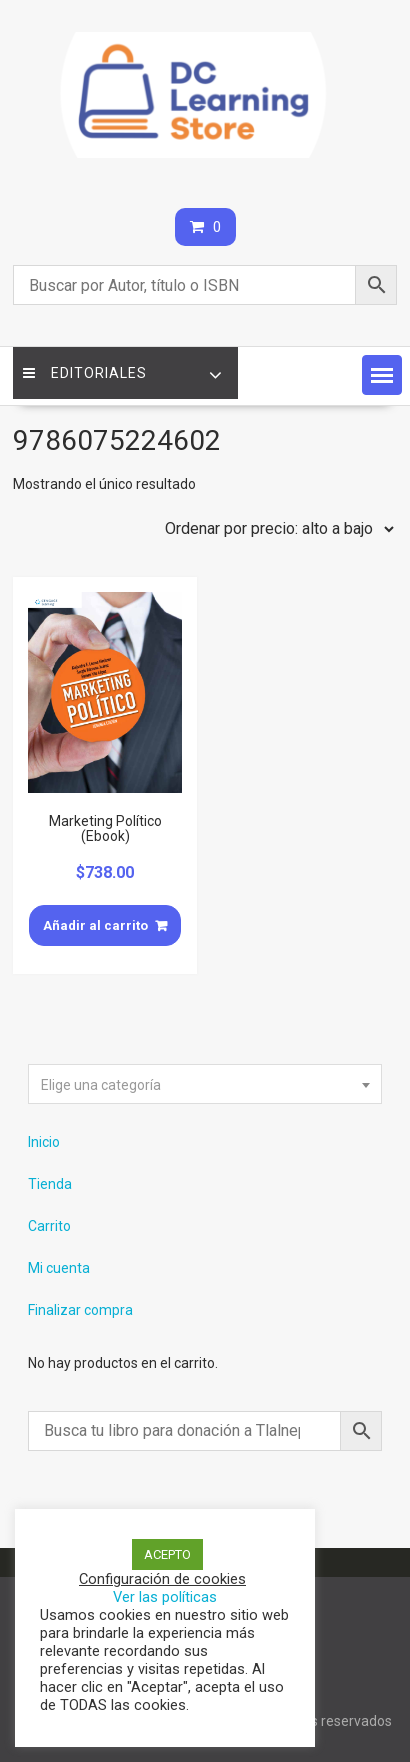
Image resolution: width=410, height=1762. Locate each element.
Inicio (44, 1142)
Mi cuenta (59, 1268)
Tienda (50, 1184)
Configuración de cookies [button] (162, 1579)
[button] (382, 375)
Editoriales (85, 373)
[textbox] (205, 1085)
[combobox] (205, 1084)
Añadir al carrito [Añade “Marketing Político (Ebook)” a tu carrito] (95, 925)
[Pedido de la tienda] (275, 529)
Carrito (49, 1226)
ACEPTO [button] (167, 1554)
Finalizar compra (80, 1310)
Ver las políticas (165, 1597)
